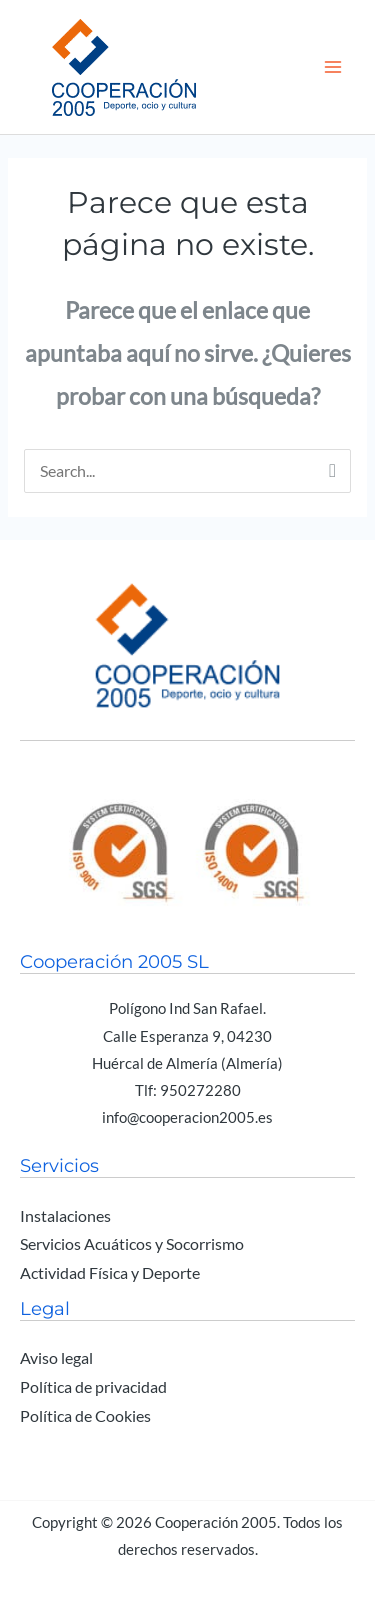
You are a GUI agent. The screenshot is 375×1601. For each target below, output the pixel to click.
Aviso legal (56, 1358)
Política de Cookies (85, 1416)
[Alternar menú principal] (333, 66)
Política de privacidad (93, 1387)
